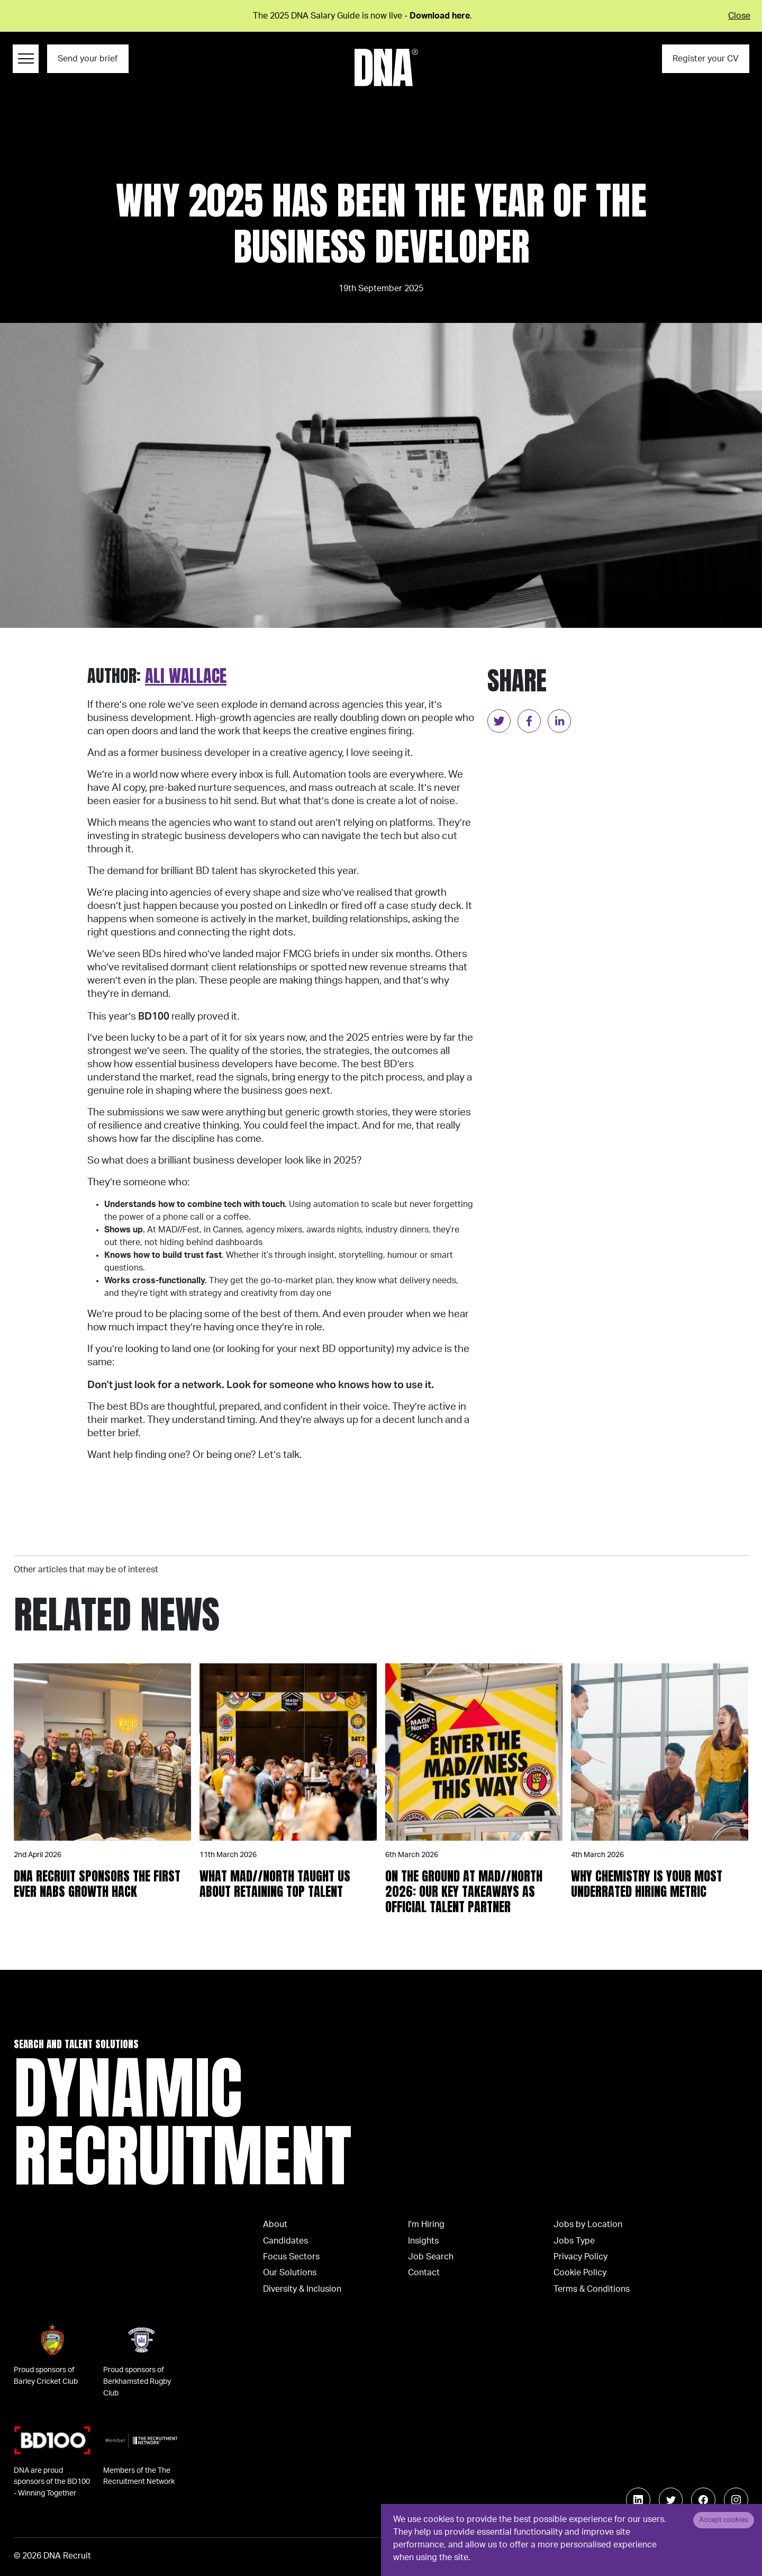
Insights (423, 2241)
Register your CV (706, 59)
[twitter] (499, 721)
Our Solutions (289, 2272)
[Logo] (386, 67)
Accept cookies (723, 2520)
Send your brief (87, 59)
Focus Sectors (291, 2257)
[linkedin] (559, 721)
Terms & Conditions (592, 2289)
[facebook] (529, 721)
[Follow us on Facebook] (703, 2500)
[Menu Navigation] (26, 58)
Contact (424, 2272)
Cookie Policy (580, 2272)
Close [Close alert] (739, 16)
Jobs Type (574, 2241)
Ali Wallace (185, 676)
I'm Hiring (426, 2224)
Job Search (430, 2257)
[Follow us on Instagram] (736, 2500)
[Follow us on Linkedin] (638, 2500)
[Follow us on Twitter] (671, 2500)
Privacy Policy (580, 2257)
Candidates (285, 2241)
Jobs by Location (588, 2224)
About (275, 2224)
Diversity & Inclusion (302, 2289)
